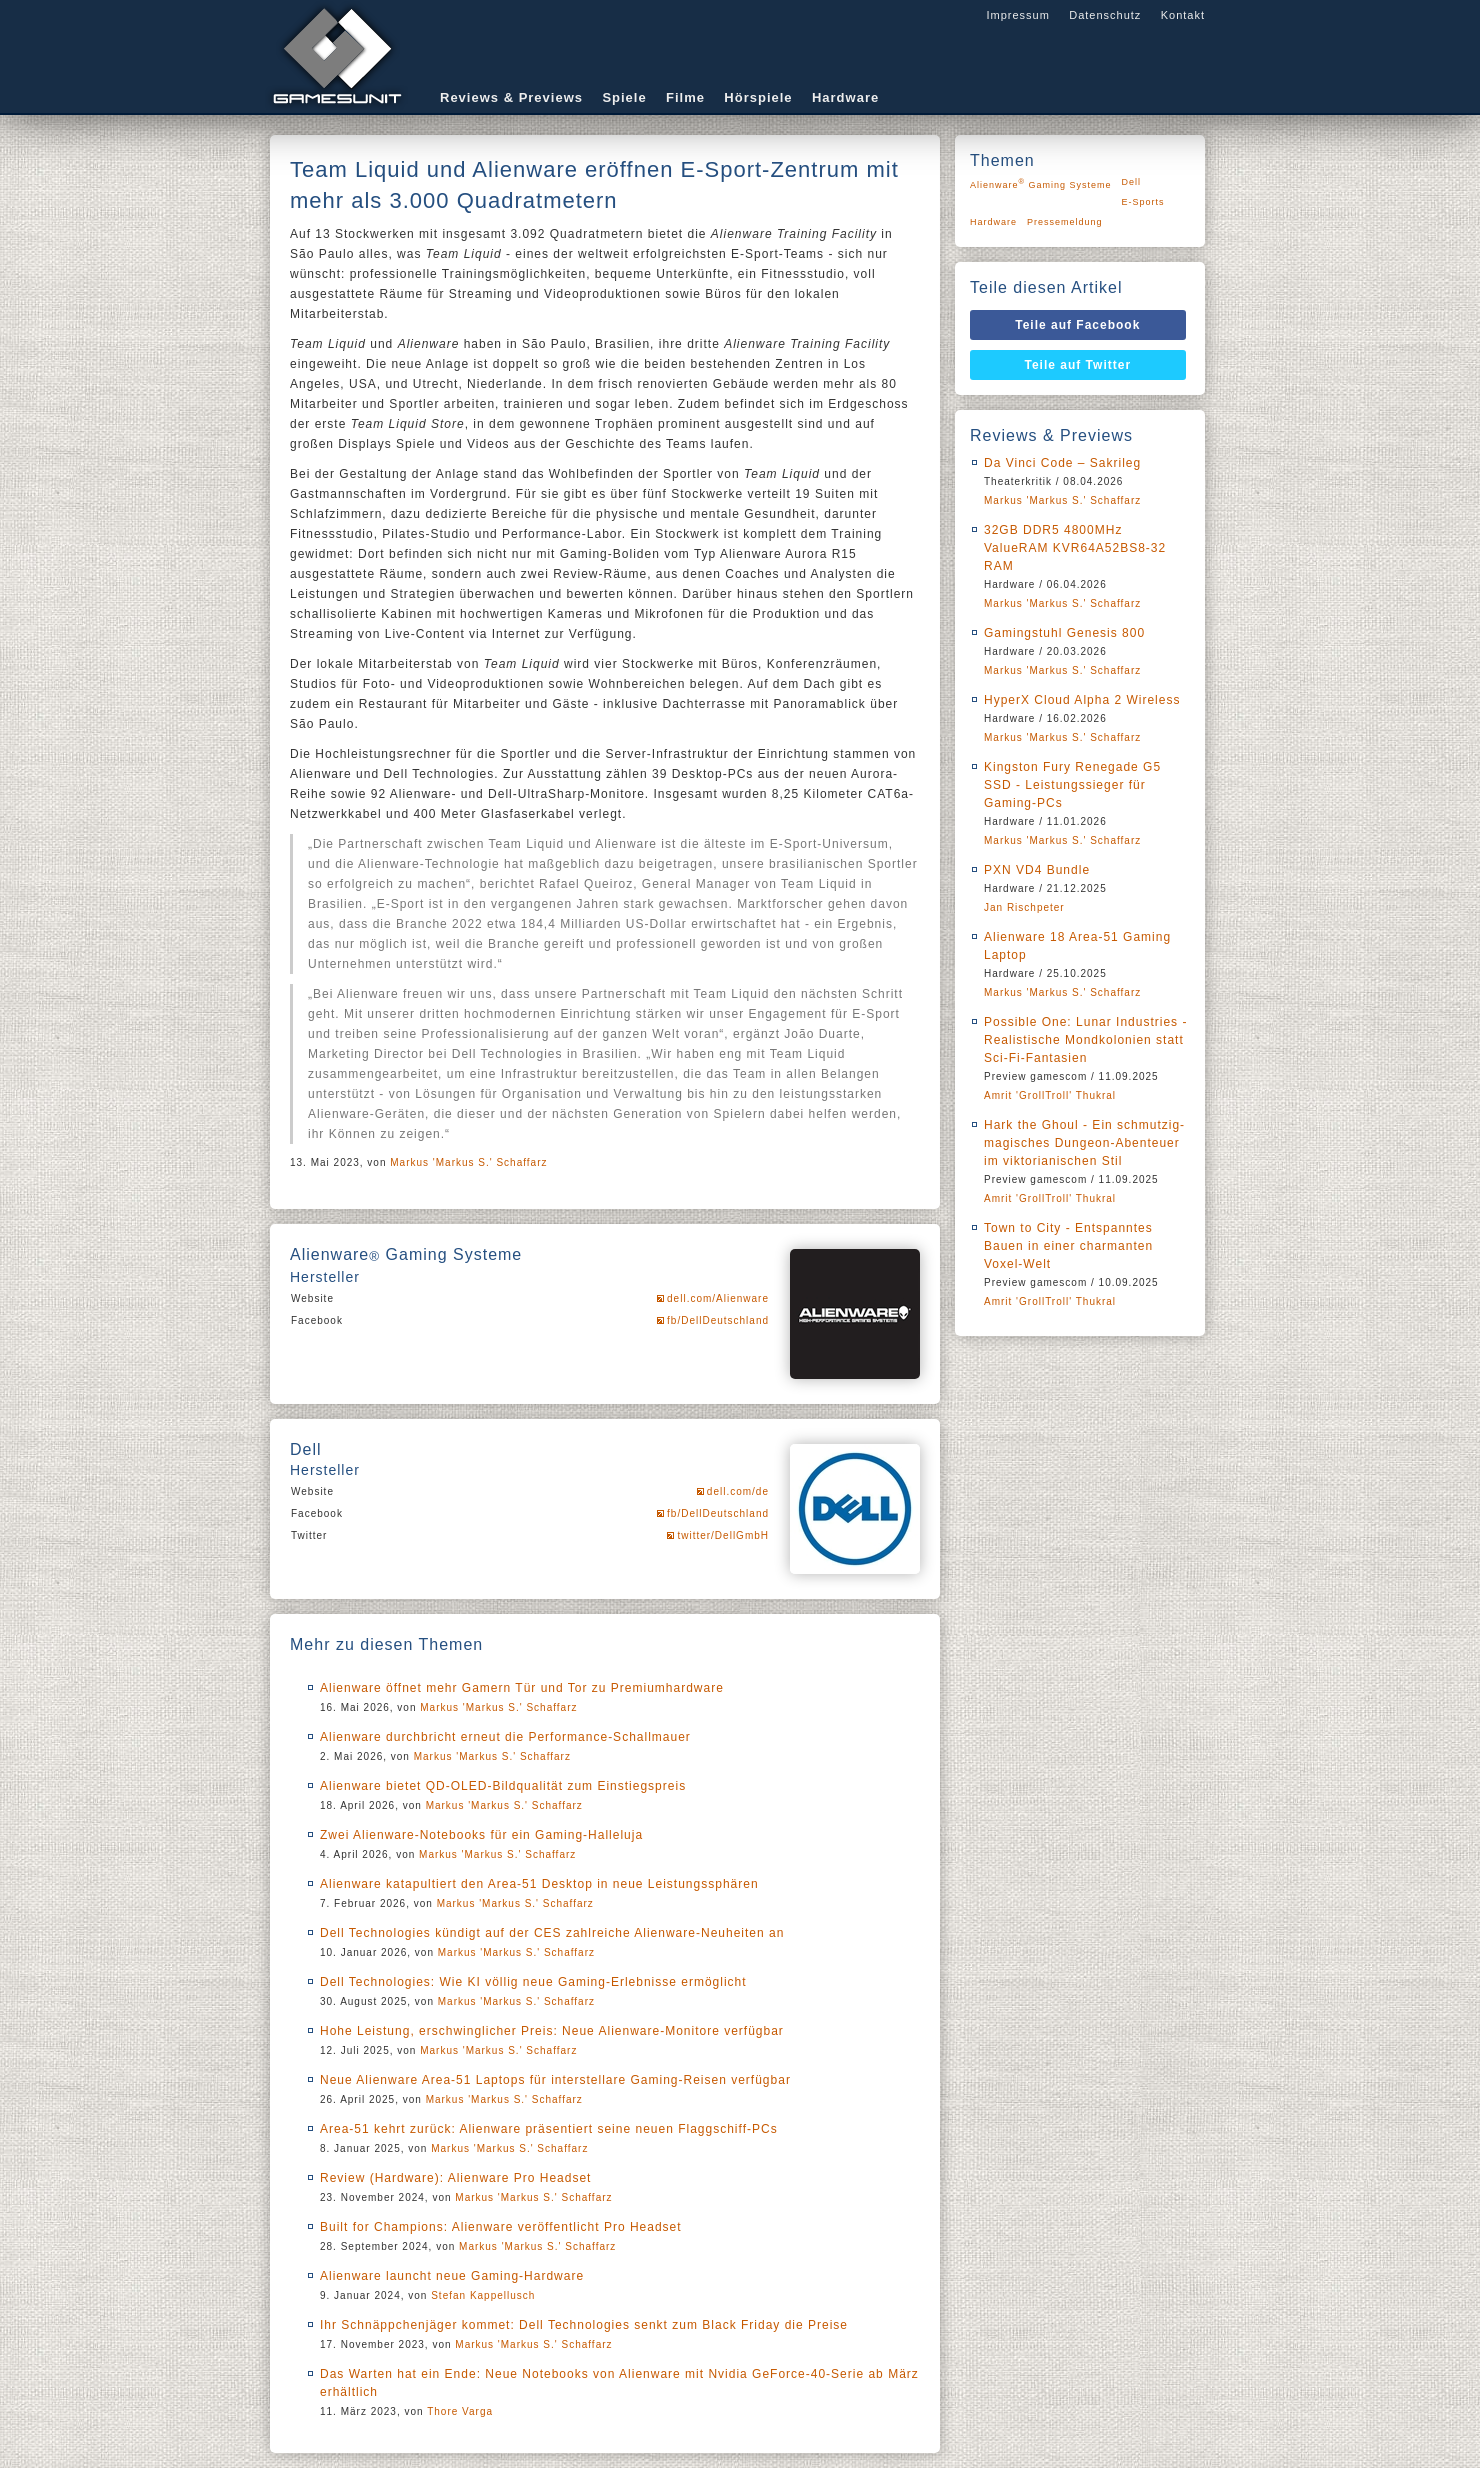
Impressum (1017, 15)
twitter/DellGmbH (723, 1535)
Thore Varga (460, 2411)
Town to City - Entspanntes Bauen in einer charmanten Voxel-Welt (1068, 1246)
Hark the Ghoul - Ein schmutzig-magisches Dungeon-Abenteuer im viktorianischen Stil (1084, 1143)
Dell (1132, 182)
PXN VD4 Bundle (1037, 870)
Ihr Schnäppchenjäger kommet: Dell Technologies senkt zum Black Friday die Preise (584, 2325)
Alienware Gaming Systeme (1041, 183)
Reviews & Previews (511, 97)
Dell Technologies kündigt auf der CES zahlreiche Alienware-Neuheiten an (552, 1933)
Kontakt (1183, 15)
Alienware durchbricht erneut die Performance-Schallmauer (505, 1737)
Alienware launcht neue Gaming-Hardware (452, 2276)
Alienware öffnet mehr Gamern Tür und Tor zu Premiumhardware (522, 1688)
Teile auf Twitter (1078, 365)
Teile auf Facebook (1077, 325)
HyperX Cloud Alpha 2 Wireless (1082, 700)
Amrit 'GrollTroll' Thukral (1050, 1095)
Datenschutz (1105, 15)
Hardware (845, 97)
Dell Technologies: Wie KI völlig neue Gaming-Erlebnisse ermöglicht (533, 1982)
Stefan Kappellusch (483, 2295)
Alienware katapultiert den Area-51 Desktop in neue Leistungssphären (539, 1884)
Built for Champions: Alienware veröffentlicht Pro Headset (501, 2227)
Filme (685, 97)
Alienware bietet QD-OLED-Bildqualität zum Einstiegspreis (503, 1786)
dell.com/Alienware (718, 1298)
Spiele (624, 97)
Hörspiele (758, 97)
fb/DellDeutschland (718, 1320)
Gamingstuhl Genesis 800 (1064, 633)
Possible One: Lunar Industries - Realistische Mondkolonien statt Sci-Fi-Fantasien (1085, 1040)
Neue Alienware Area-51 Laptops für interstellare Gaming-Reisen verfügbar (555, 2080)
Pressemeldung (1065, 222)
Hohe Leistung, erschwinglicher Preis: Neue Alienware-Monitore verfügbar (552, 2031)
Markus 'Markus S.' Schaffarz (468, 1162)
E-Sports (1143, 202)
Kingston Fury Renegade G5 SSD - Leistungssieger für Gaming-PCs (1072, 785)
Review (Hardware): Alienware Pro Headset (455, 2178)
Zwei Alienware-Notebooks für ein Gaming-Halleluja (481, 1835)
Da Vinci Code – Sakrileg (1062, 463)
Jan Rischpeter (1024, 907)
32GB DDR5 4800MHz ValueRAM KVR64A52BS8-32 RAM (1075, 548)
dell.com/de (738, 1491)
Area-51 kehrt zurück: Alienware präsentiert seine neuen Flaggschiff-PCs (549, 2129)
